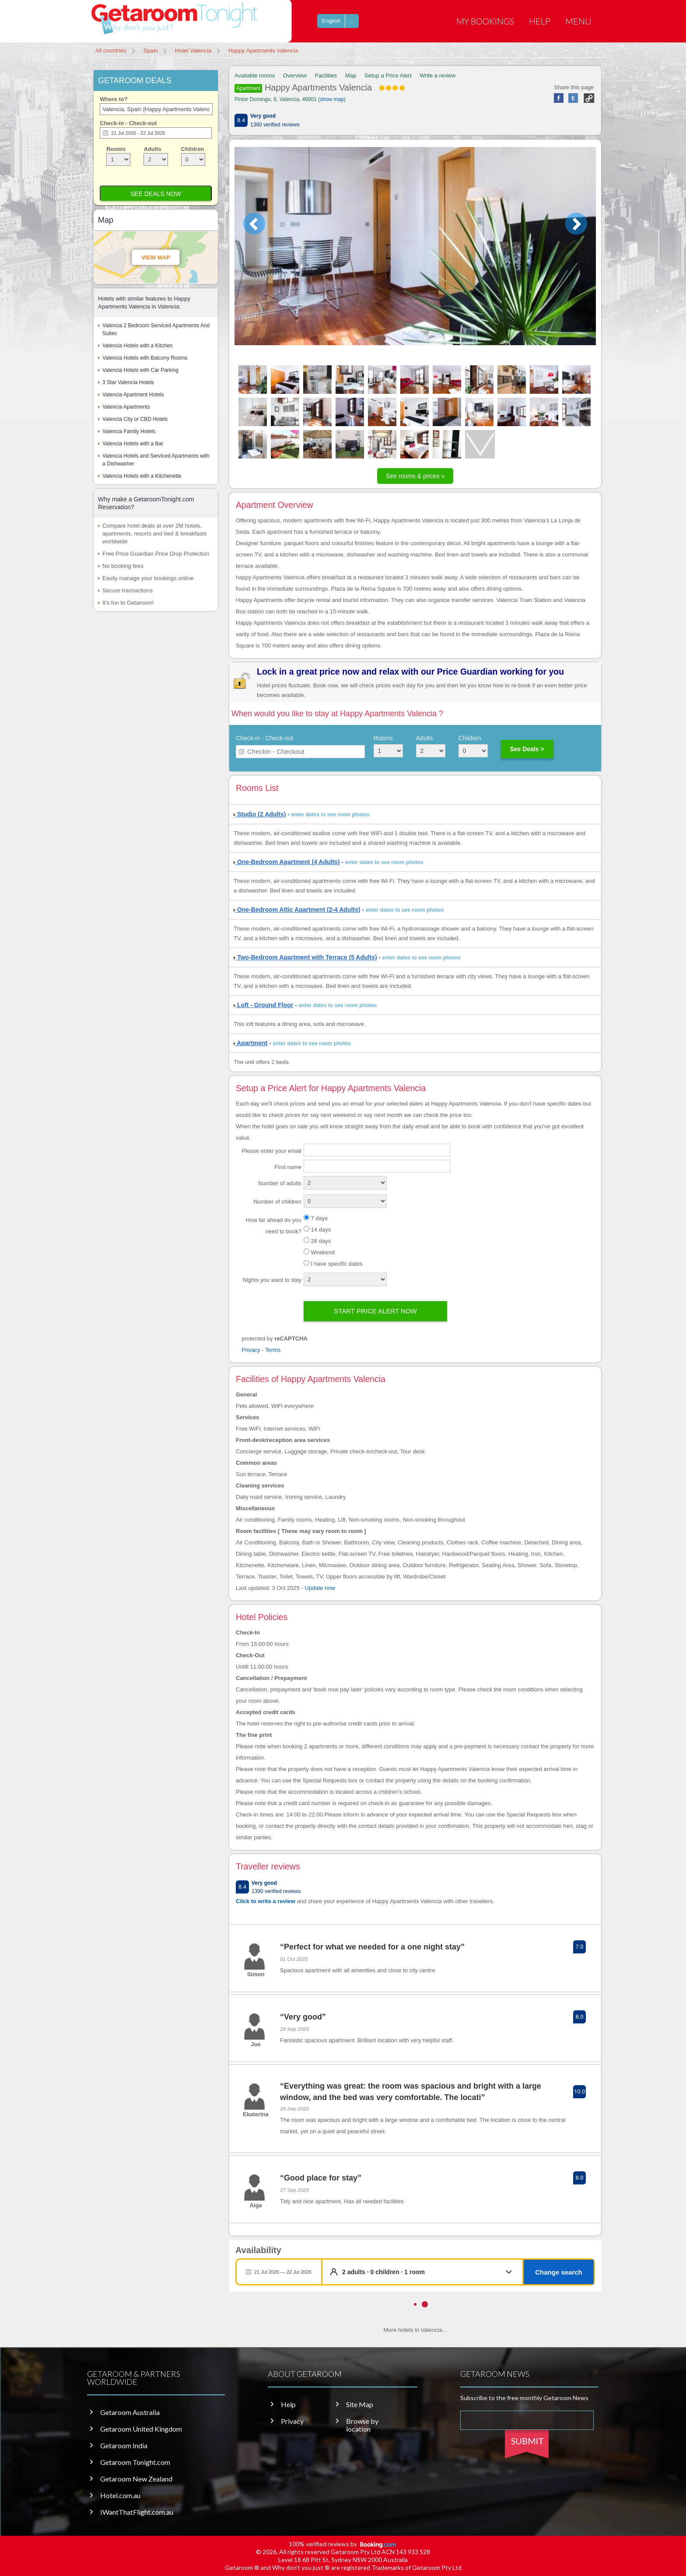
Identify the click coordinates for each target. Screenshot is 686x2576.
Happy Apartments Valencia (319, 87)
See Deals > (527, 749)
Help (539, 21)
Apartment (248, 88)
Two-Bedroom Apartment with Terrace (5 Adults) (305, 957)
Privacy (251, 1350)
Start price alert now (375, 1311)
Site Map (359, 2404)
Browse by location (362, 2425)
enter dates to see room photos (330, 815)
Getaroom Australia (130, 2412)
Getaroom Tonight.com (135, 2462)
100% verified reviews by (343, 2544)
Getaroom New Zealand (136, 2479)
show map (332, 99)
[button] (429, 2272)
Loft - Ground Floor (263, 1004)
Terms (272, 1350)
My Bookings (485, 21)
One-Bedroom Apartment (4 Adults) (287, 861)
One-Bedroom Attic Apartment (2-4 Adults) (297, 909)
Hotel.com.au (120, 2495)
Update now (320, 1588)
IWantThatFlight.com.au (136, 2512)
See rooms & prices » (415, 476)
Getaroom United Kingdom (141, 2429)
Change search (558, 2272)
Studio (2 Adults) (260, 814)
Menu (578, 21)
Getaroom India (123, 2446)
